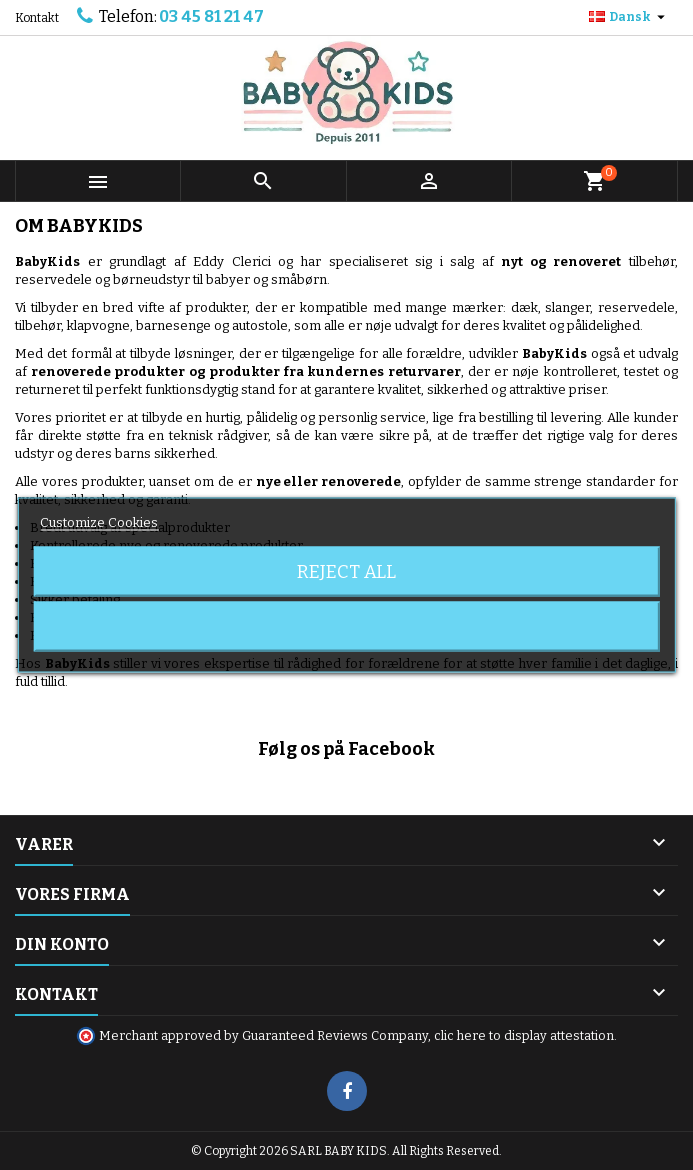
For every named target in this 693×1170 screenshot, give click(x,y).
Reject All (346, 572)
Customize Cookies (99, 522)
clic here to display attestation (524, 1035)
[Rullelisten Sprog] (629, 17)
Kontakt (37, 18)
